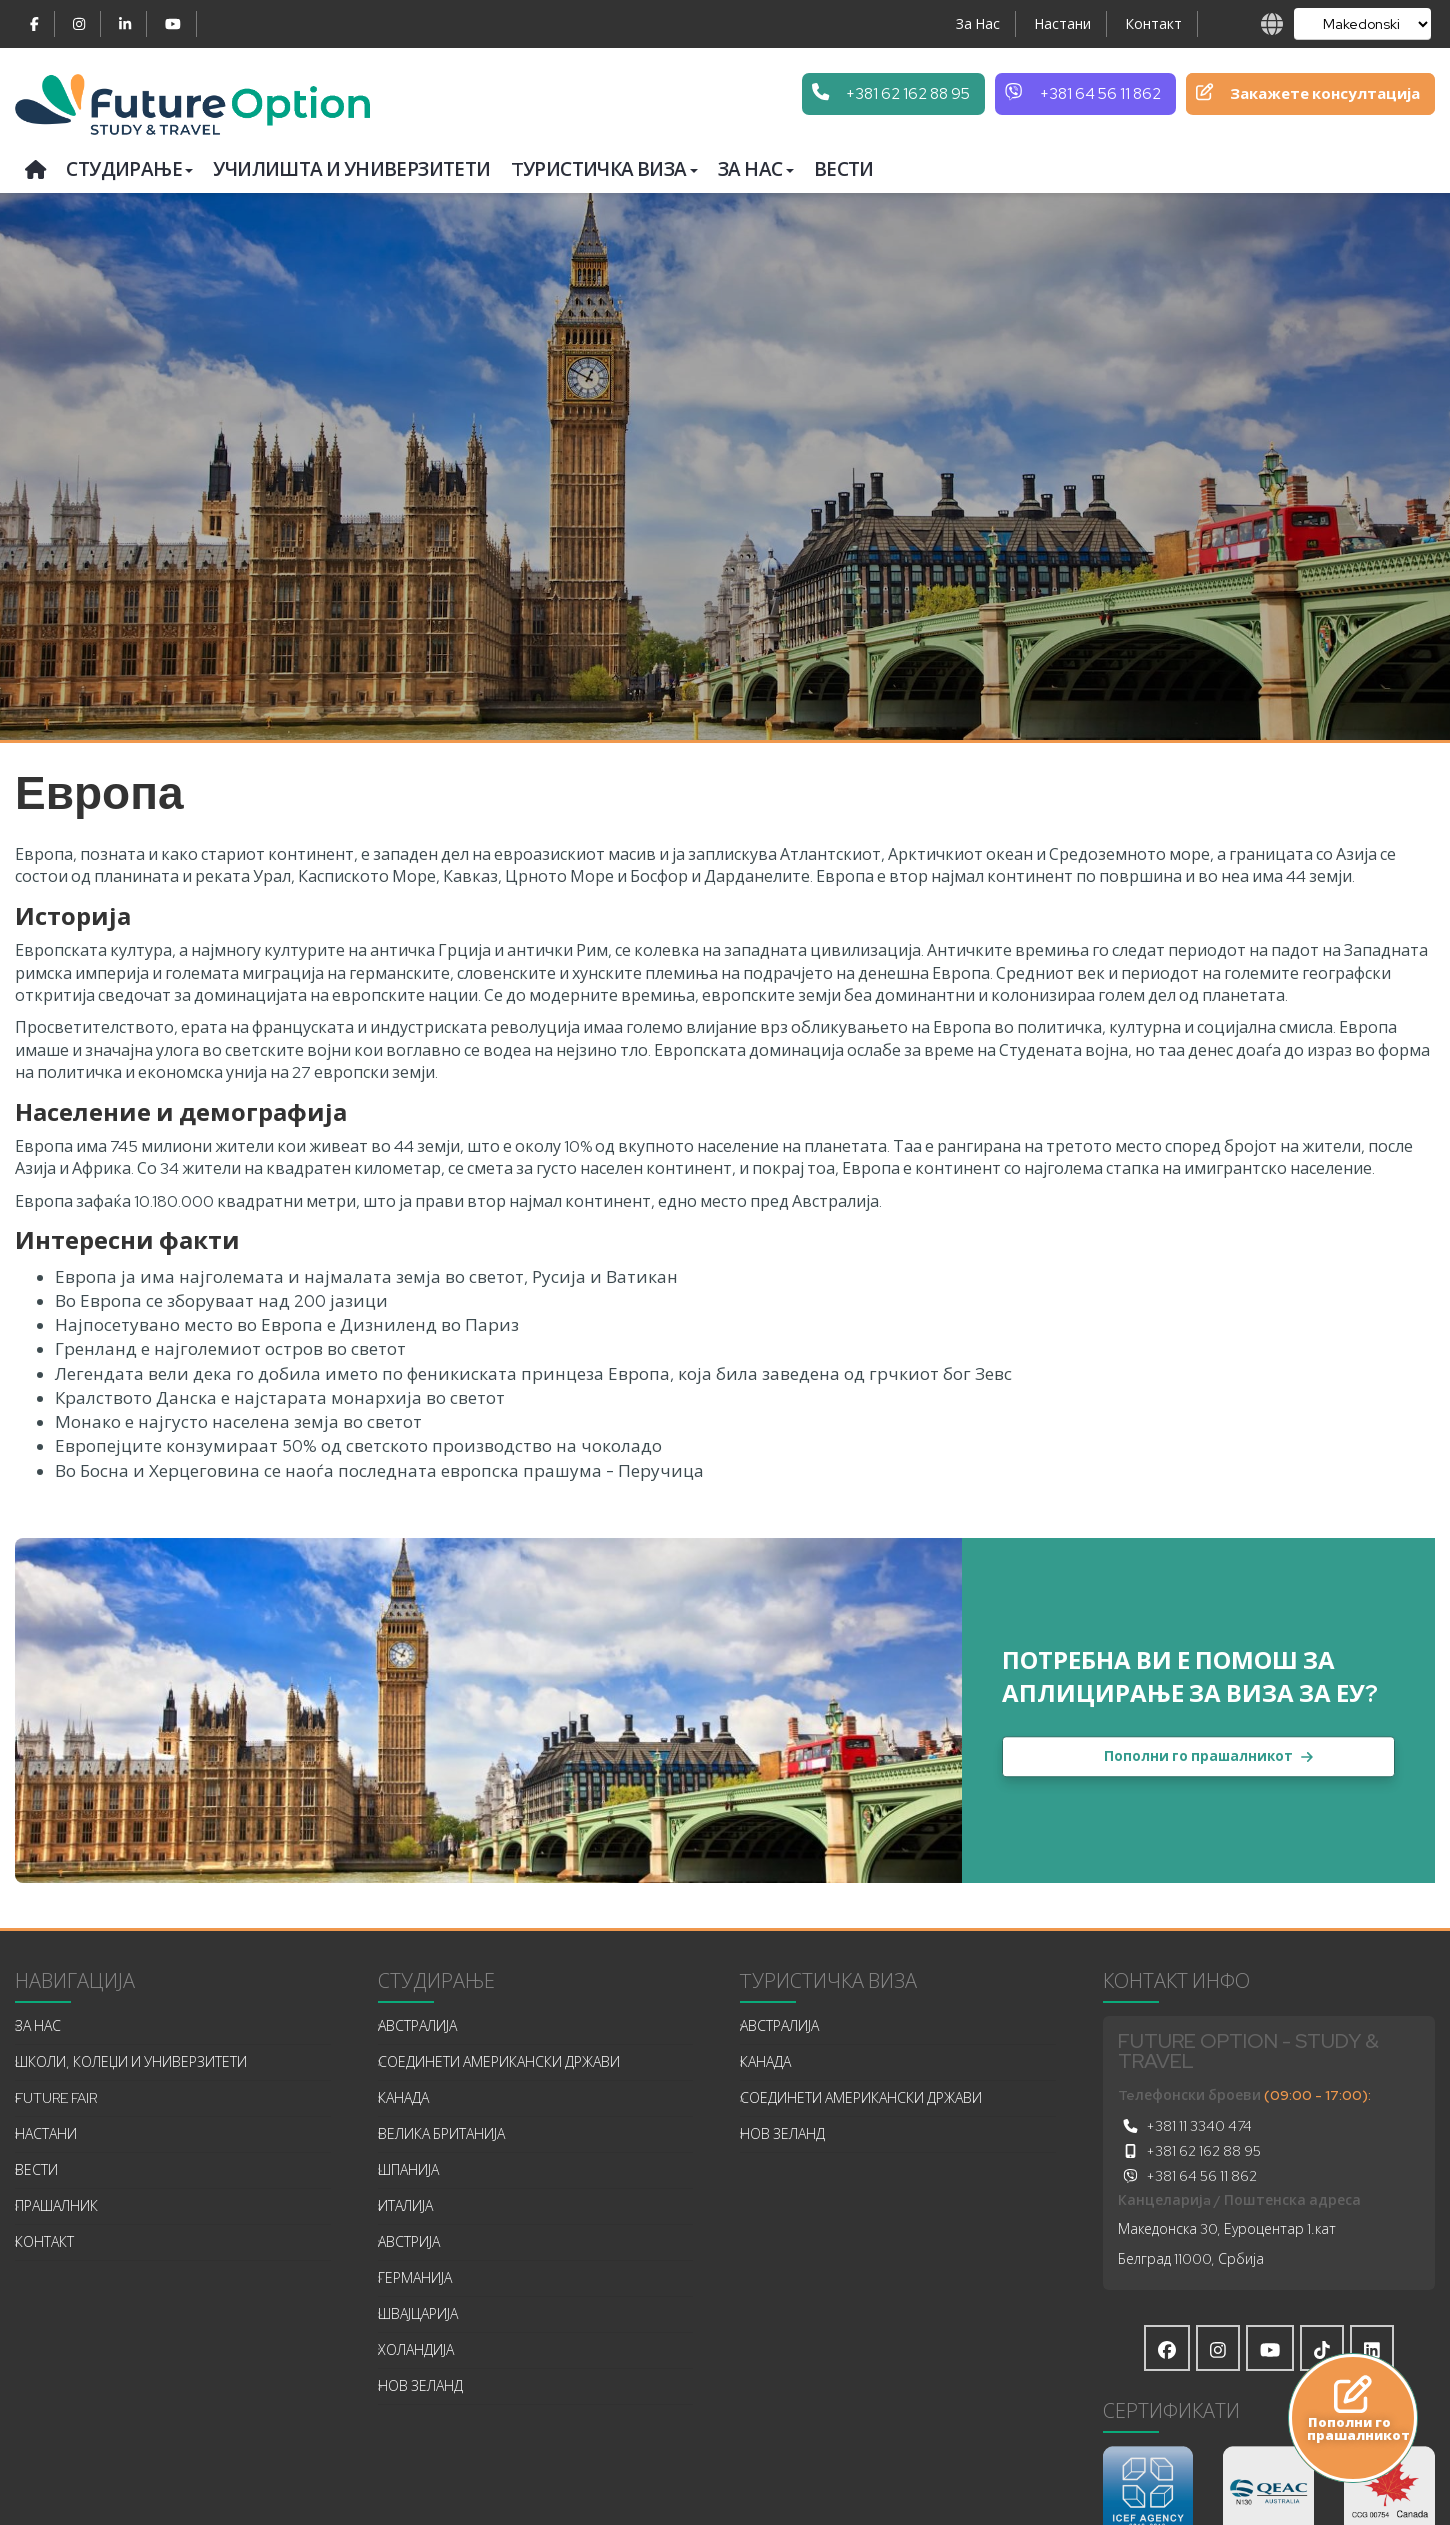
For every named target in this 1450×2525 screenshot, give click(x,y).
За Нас (978, 24)
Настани (1062, 24)
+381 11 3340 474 (1185, 2126)
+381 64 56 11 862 (1187, 2176)
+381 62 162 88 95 (1189, 2151)
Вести (844, 169)
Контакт (1153, 24)
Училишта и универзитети (351, 169)
